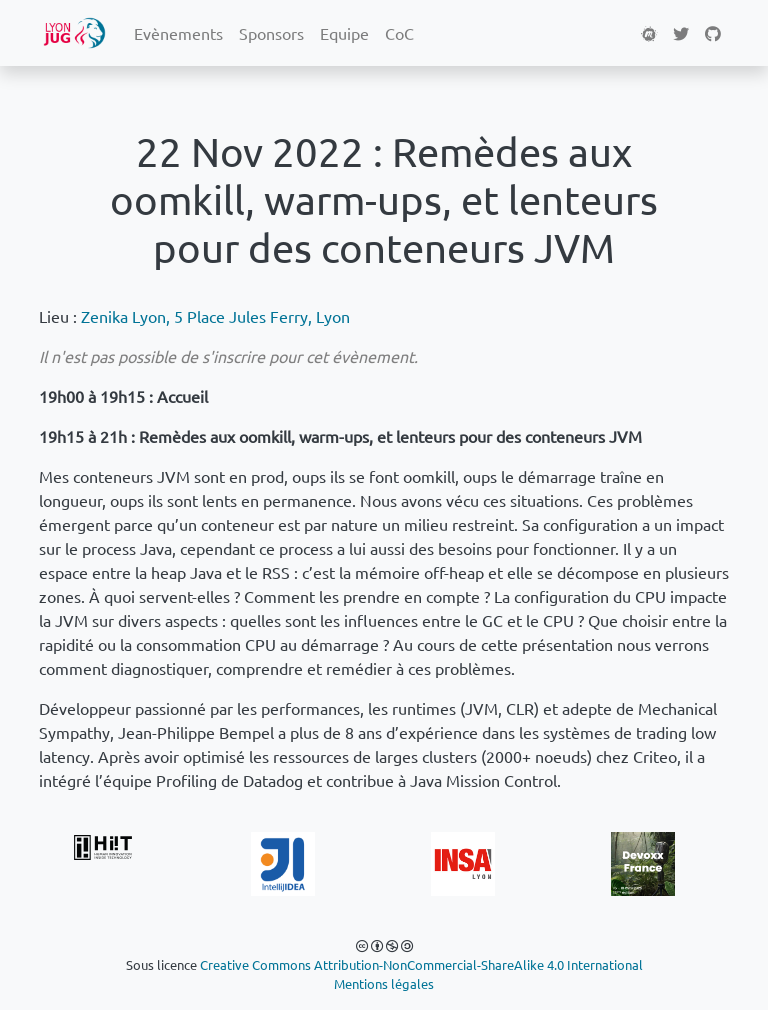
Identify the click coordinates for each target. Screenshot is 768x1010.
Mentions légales (384, 983)
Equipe (344, 33)
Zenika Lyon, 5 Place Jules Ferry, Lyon (215, 316)
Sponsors (271, 33)
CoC (399, 33)
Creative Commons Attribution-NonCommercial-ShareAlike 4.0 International (421, 964)
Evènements (178, 33)
